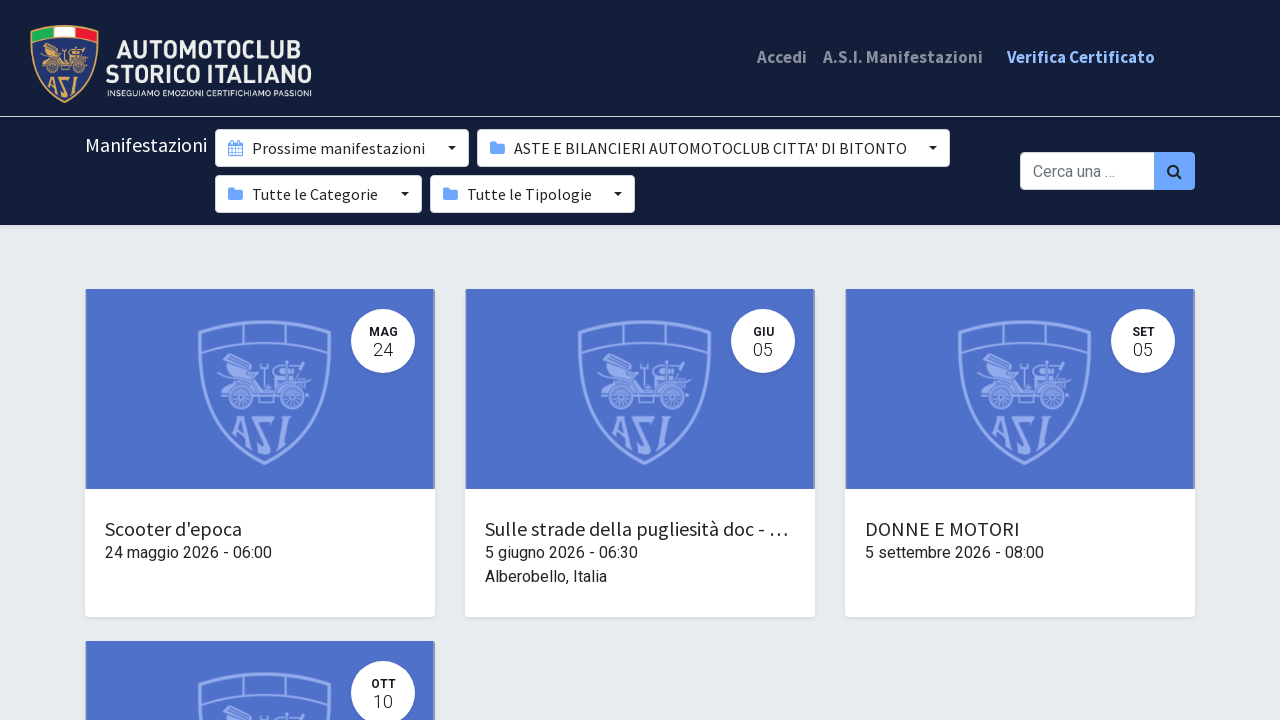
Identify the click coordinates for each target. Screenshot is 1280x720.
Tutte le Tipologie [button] (519, 194)
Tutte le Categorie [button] (304, 194)
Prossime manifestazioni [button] (328, 148)
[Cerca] (1174, 171)
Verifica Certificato (1081, 57)
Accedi (782, 57)
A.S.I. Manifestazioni (903, 57)
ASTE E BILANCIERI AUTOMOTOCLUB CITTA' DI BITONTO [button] (700, 148)
